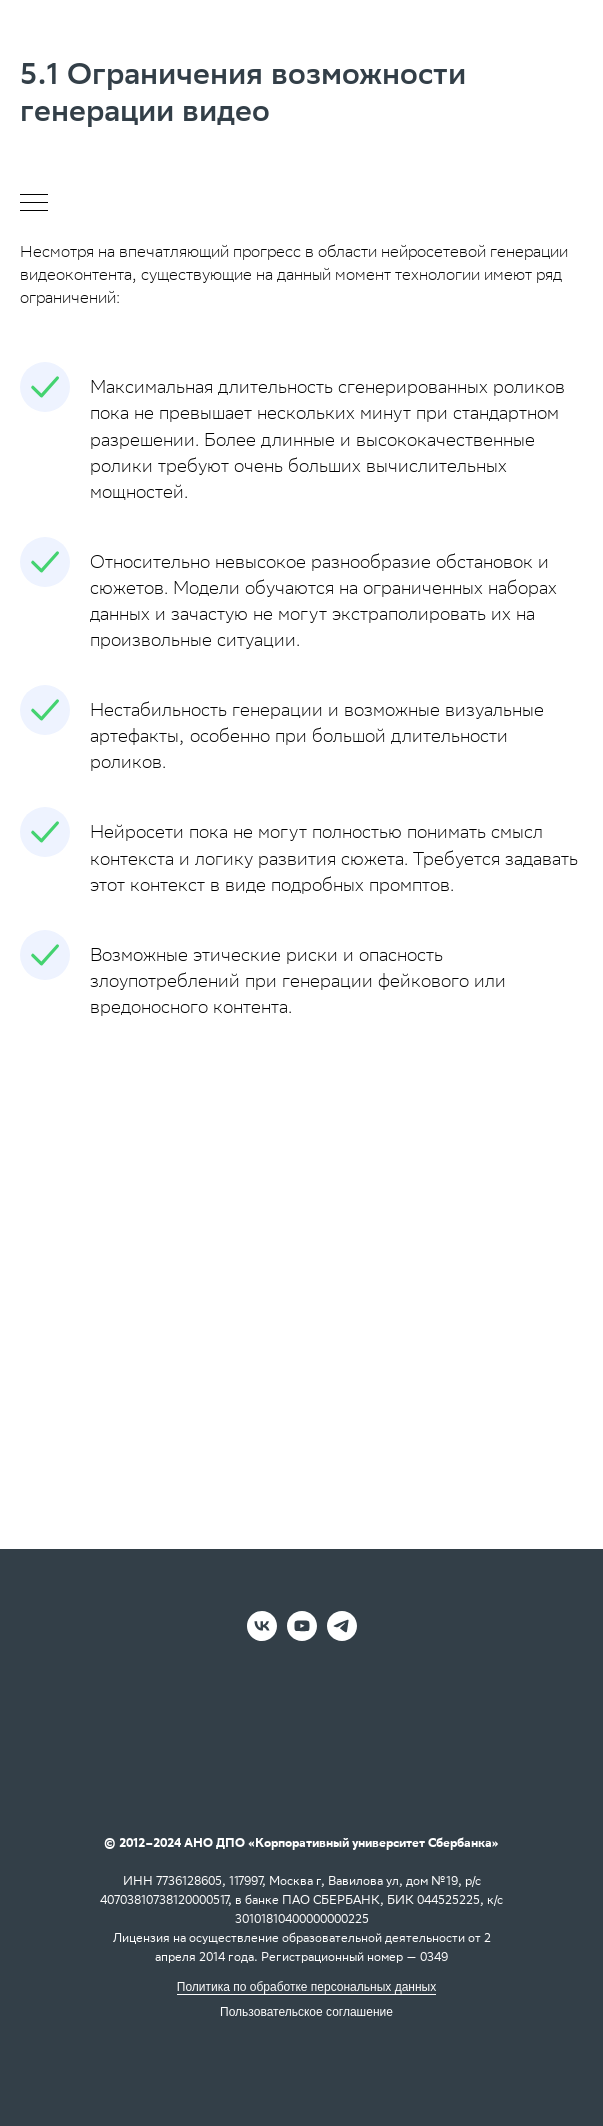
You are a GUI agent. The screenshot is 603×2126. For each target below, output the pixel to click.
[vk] (262, 1635)
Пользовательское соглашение (306, 2012)
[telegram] (342, 1635)
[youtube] (302, 1635)
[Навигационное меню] (34, 204)
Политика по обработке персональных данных (306, 1987)
